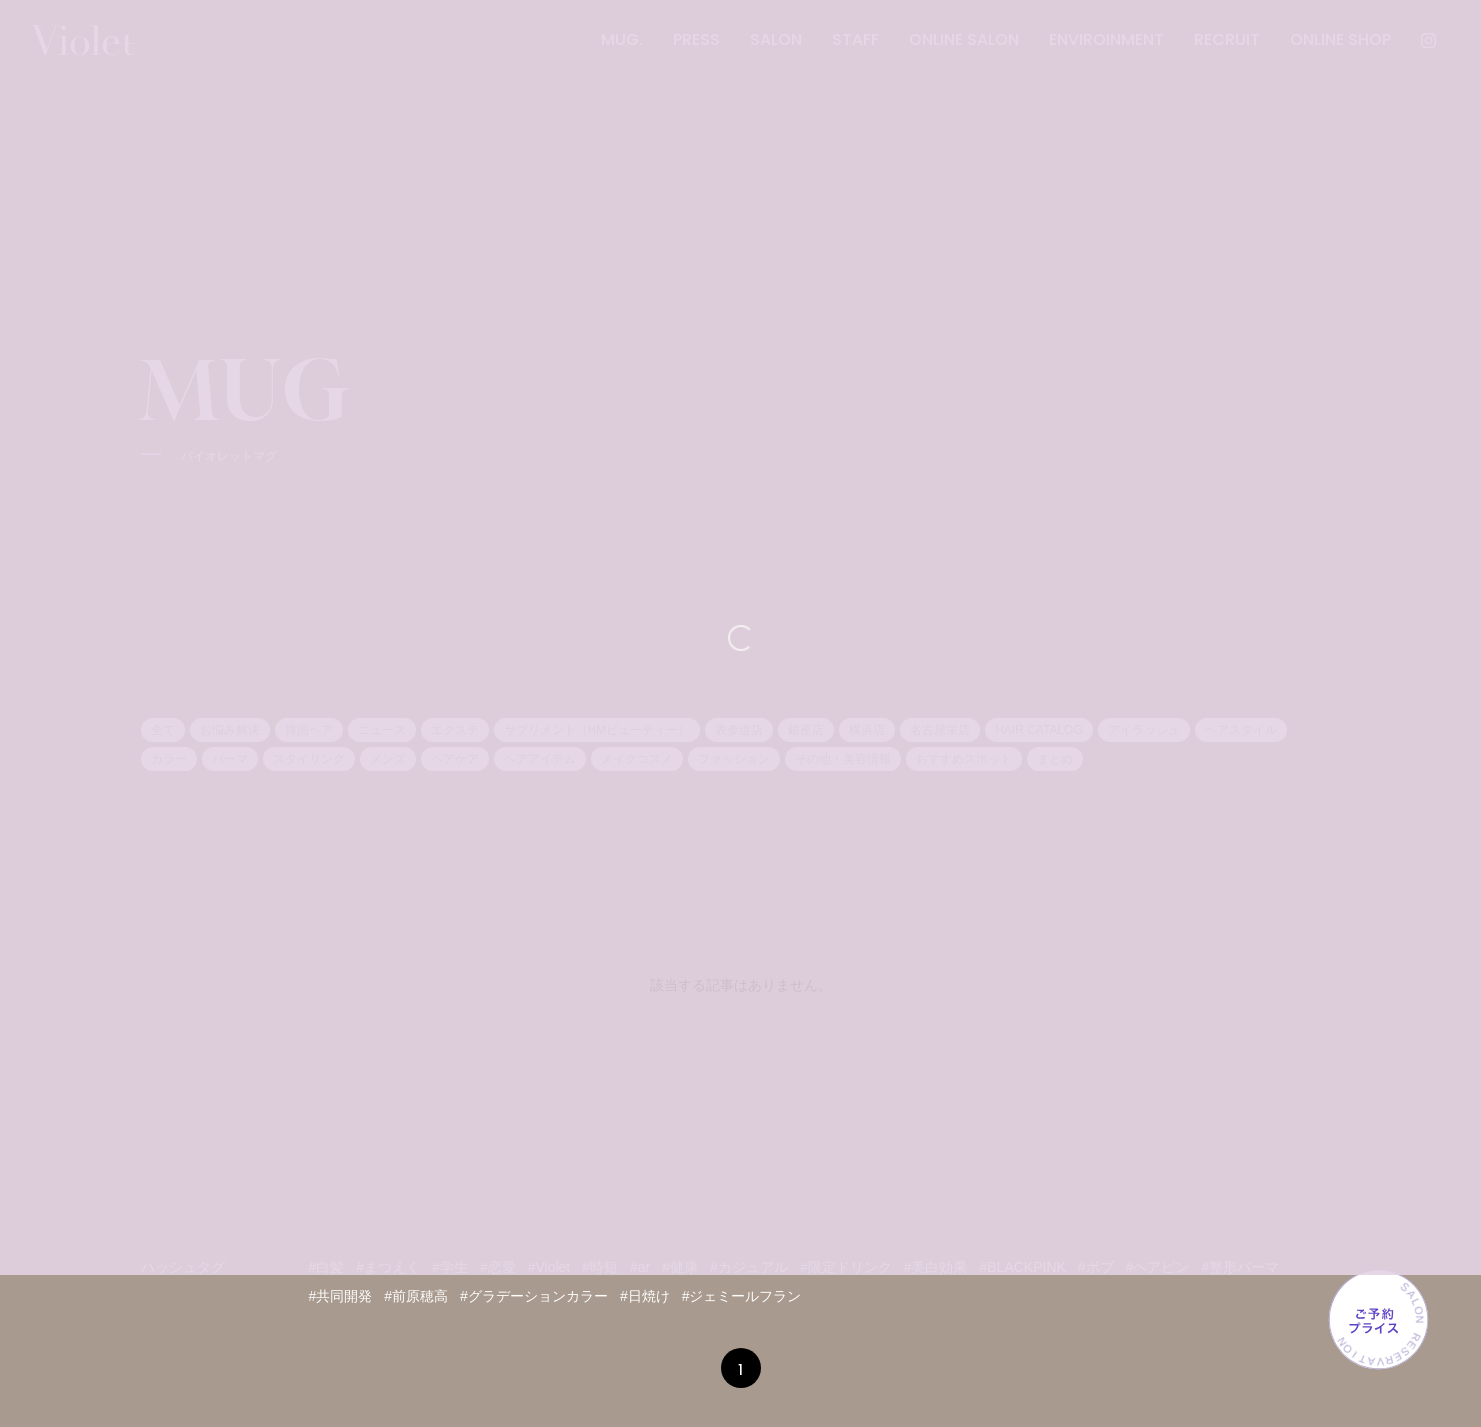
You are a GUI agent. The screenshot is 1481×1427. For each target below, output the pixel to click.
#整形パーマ (1240, 1267)
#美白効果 (936, 1267)
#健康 (680, 1267)
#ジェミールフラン (742, 1296)
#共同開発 (341, 1296)
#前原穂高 (416, 1296)
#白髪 (327, 1267)
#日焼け (645, 1296)
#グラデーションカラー (534, 1296)
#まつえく (388, 1267)
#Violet (549, 1267)
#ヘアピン (1158, 1267)
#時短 (600, 1267)
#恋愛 (498, 1267)
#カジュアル (749, 1267)
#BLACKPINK (1022, 1267)
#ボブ (1096, 1267)
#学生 (450, 1267)
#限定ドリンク (846, 1267)
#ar (640, 1267)
